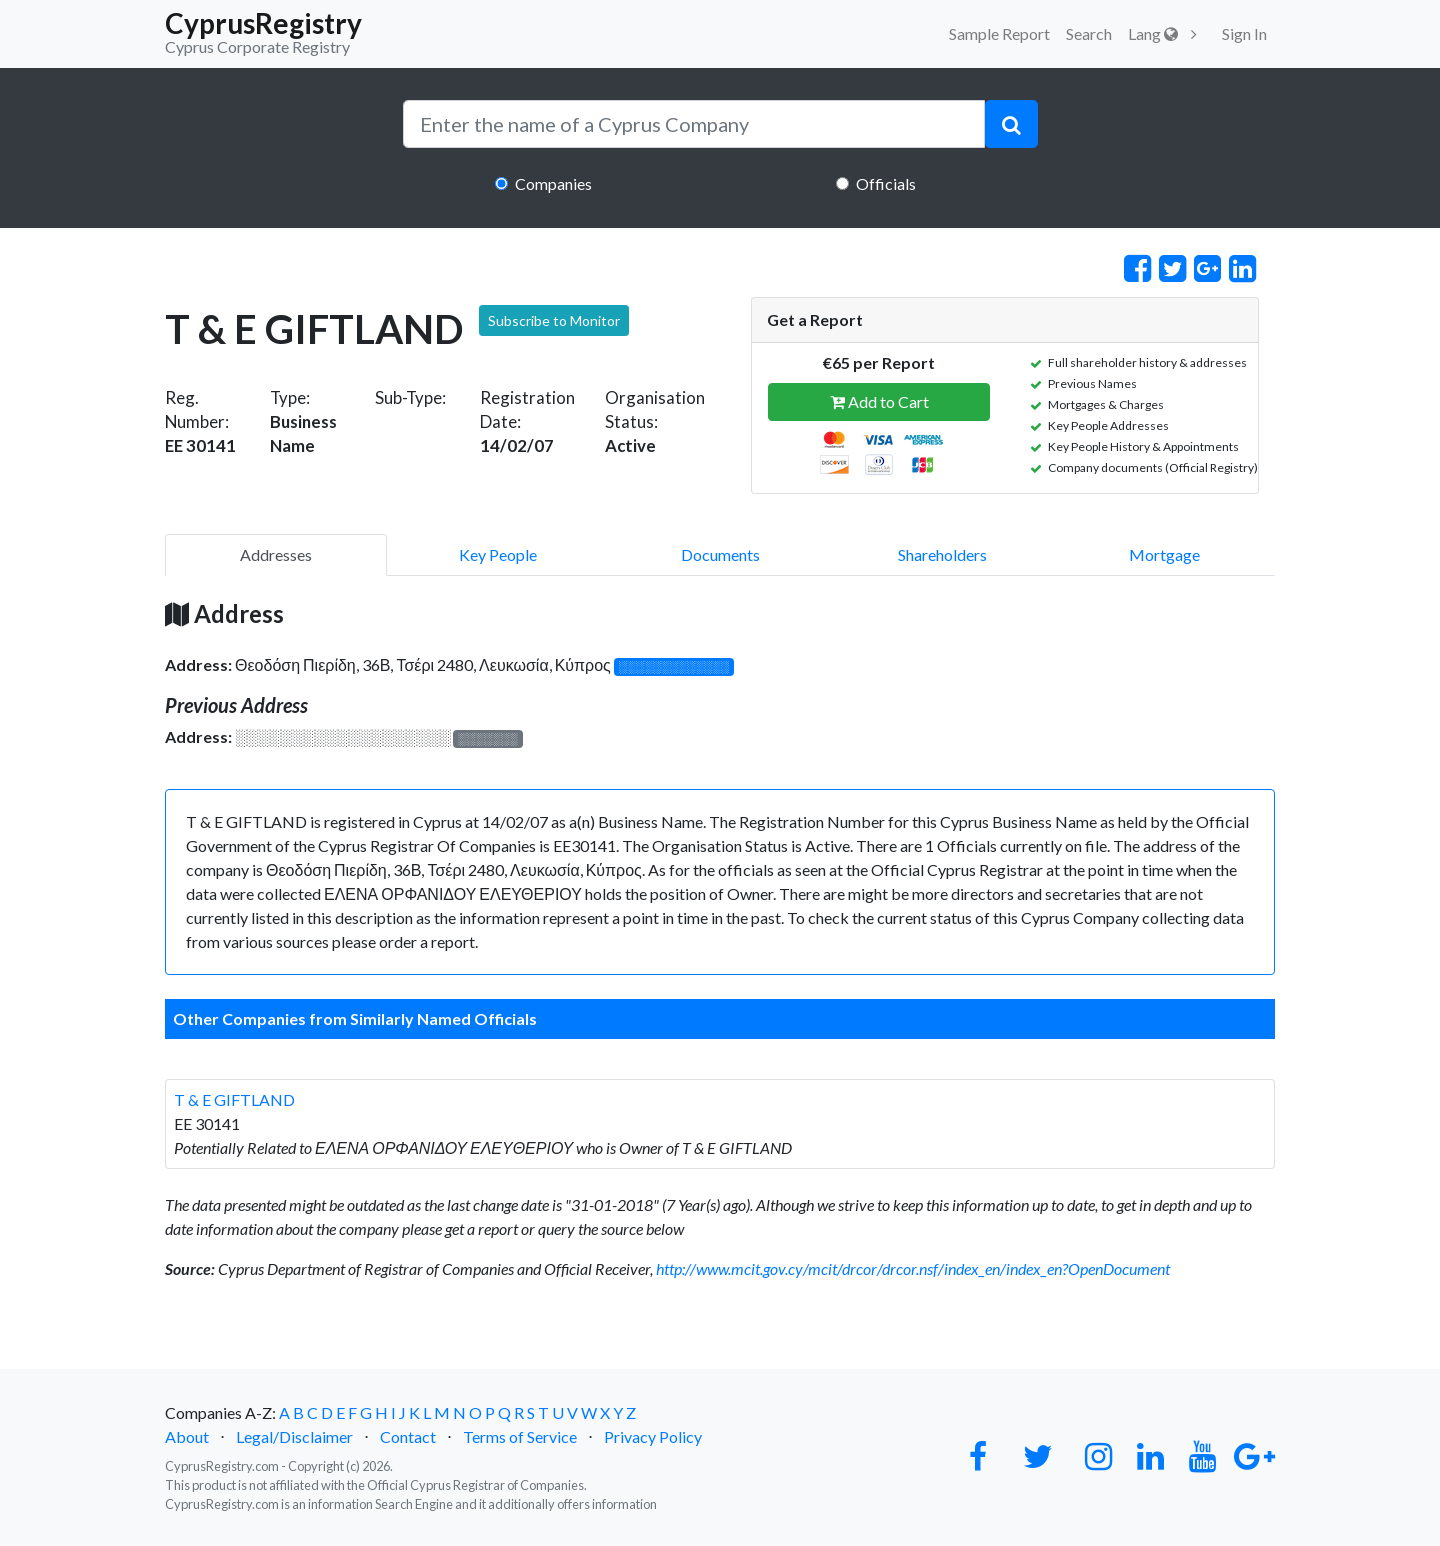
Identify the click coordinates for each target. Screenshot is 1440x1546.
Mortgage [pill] (1164, 554)
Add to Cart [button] (879, 401)
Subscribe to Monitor (554, 320)
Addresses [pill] (276, 554)
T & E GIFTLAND (234, 1099)
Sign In (1244, 33)
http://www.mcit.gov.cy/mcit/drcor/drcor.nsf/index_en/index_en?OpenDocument (913, 1268)
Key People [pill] (498, 554)
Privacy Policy (653, 1436)
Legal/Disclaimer (294, 1436)
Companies (553, 183)
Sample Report (999, 33)
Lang (1153, 33)
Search (1089, 33)
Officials (886, 183)
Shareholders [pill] (942, 554)
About (187, 1436)
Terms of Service (520, 1436)
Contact (408, 1436)
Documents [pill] (720, 554)
